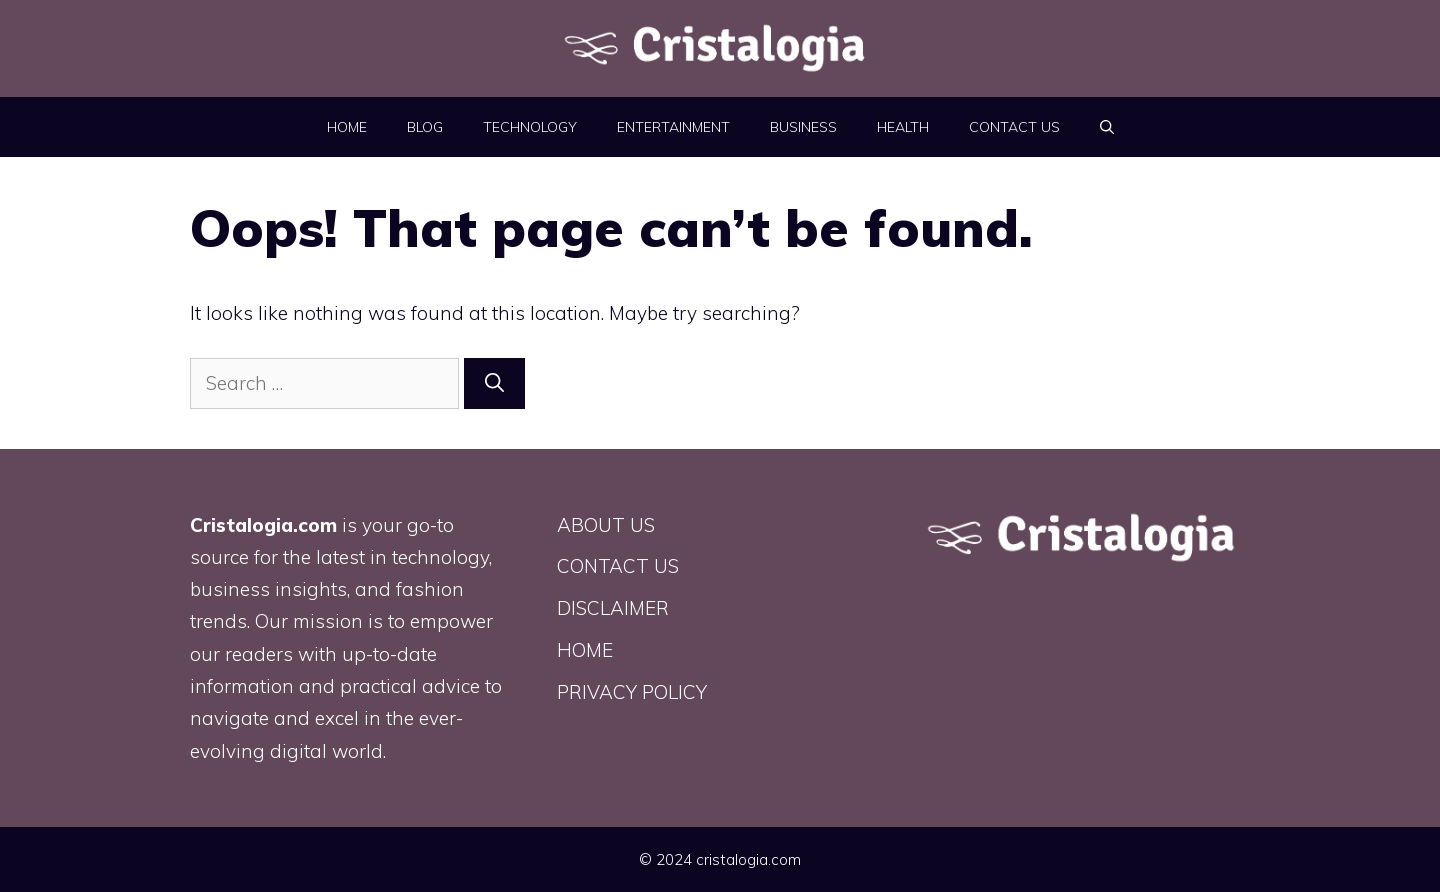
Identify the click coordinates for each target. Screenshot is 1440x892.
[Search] (494, 383)
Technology (530, 127)
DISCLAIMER (613, 608)
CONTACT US (1014, 127)
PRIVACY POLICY (632, 692)
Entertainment (673, 127)
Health (903, 127)
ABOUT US (606, 525)
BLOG (425, 127)
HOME (347, 127)
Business (803, 127)
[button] (1107, 127)
